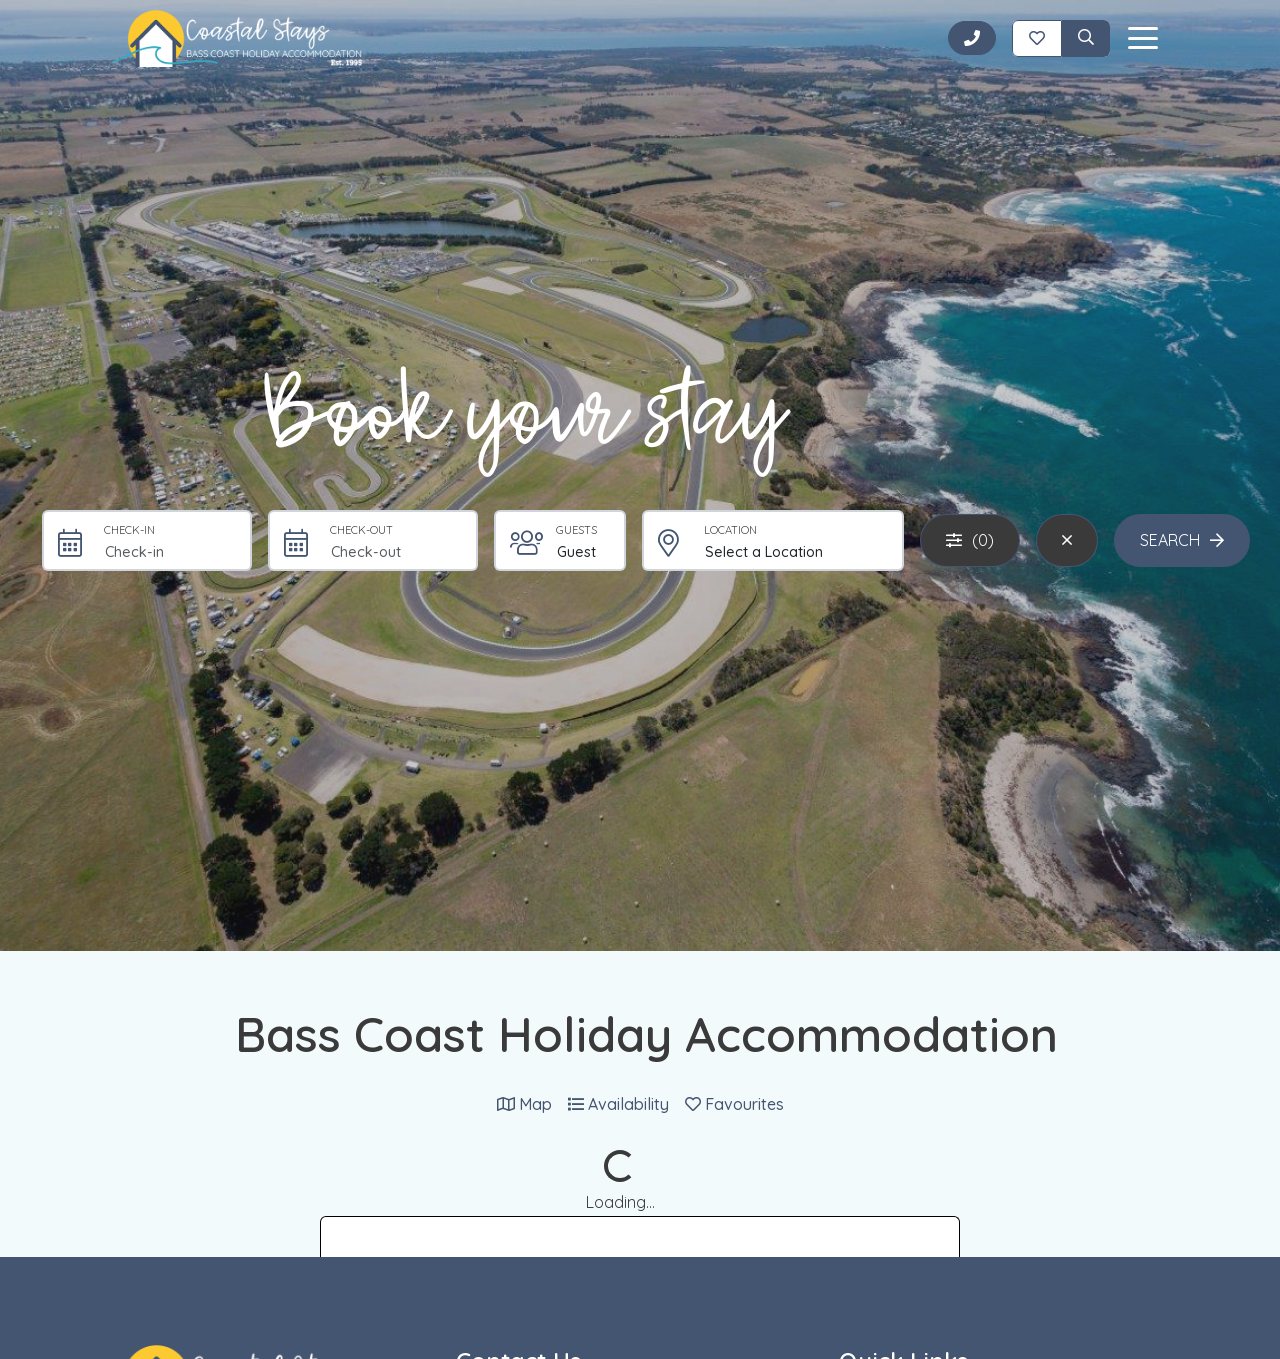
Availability (618, 1104)
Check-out (361, 530)
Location (730, 530)
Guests (576, 530)
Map (524, 1104)
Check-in (129, 530)
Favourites (734, 1104)
